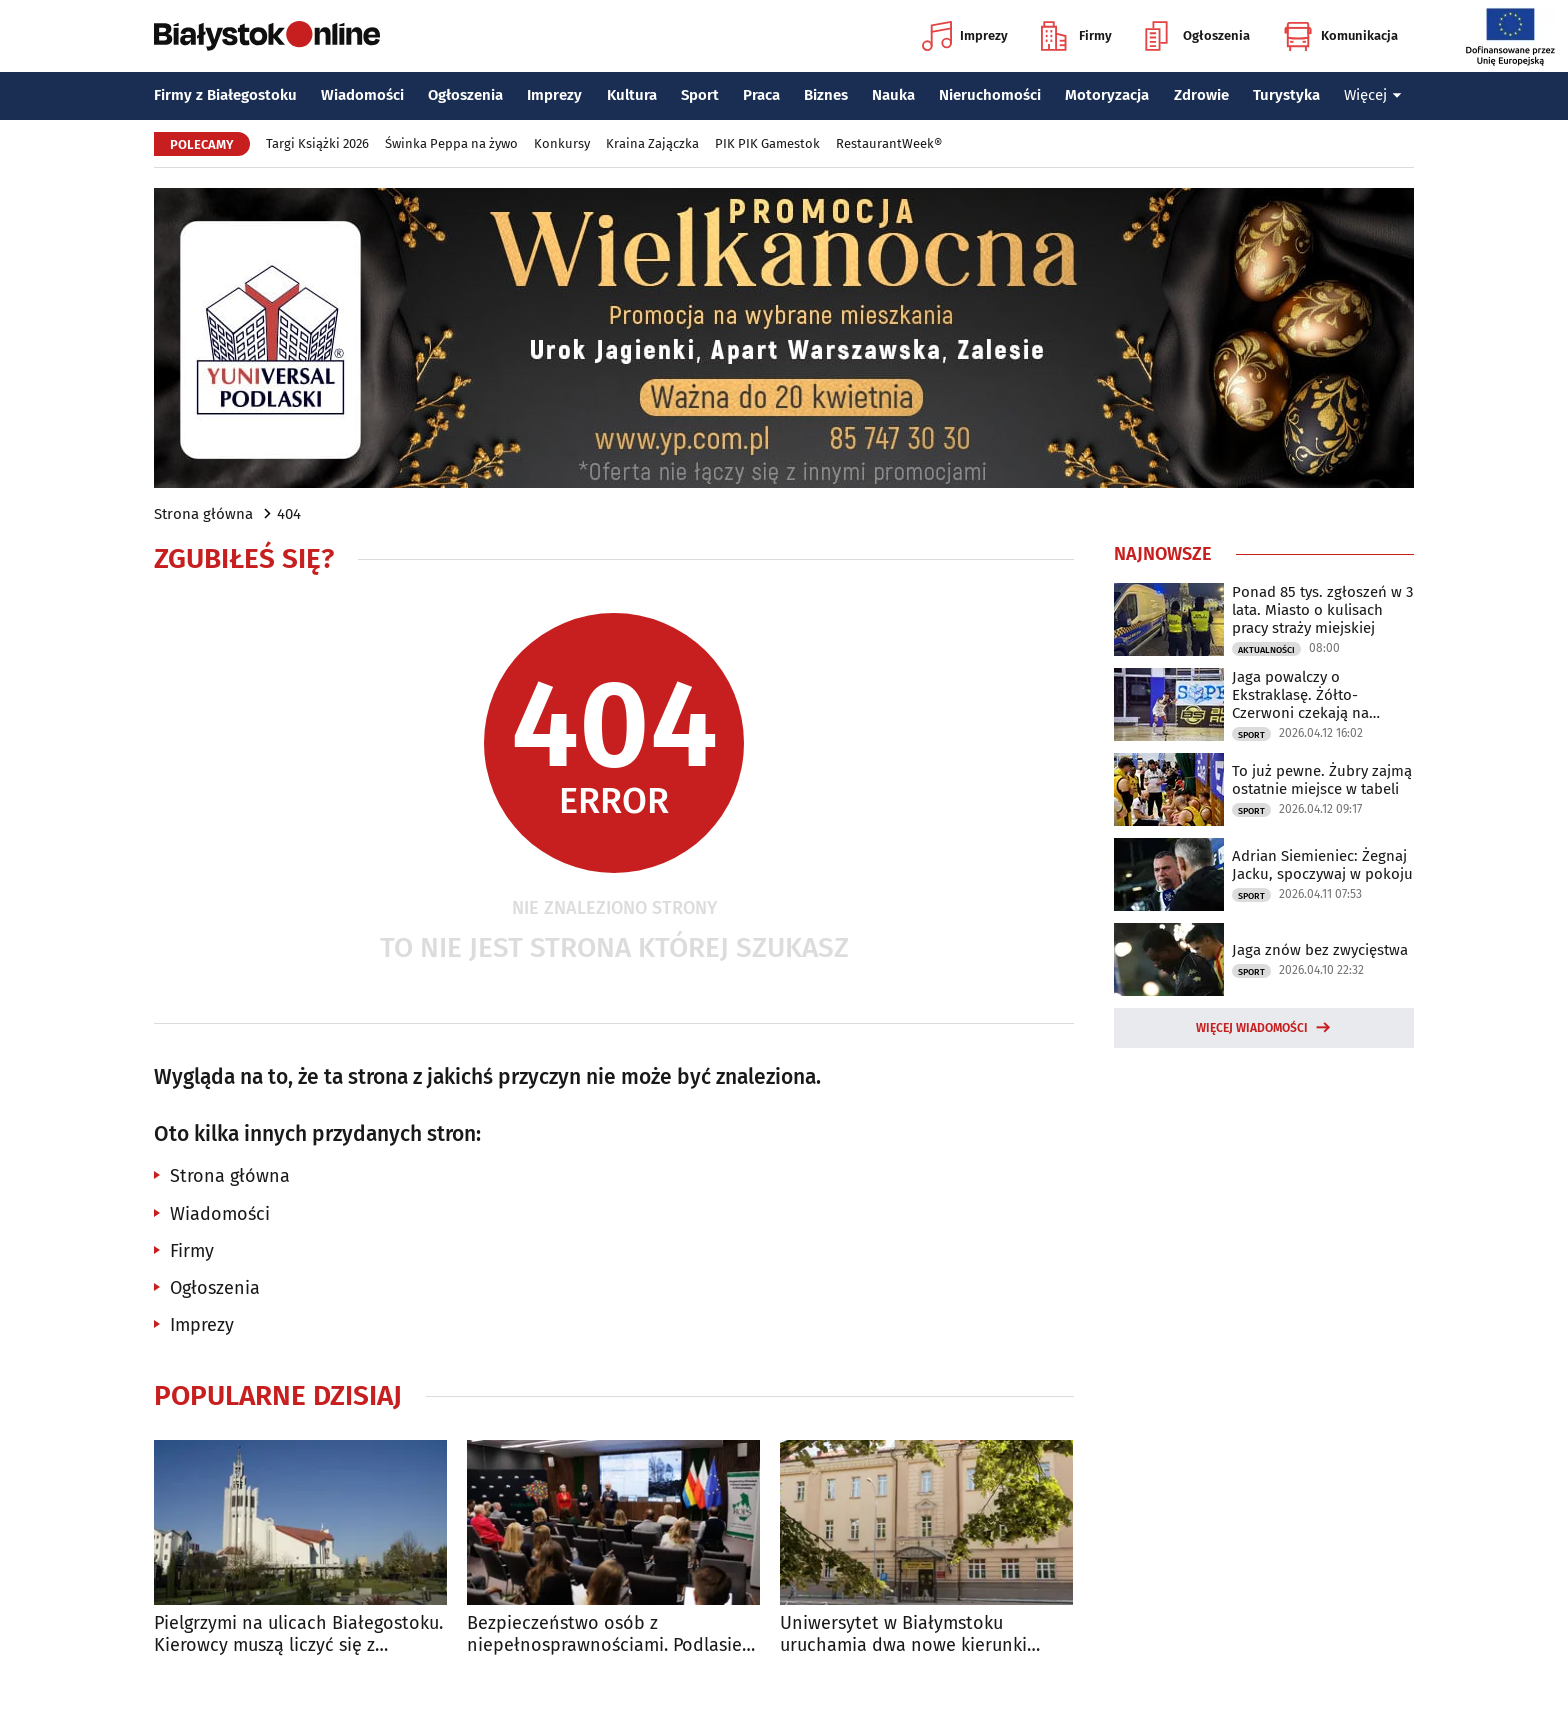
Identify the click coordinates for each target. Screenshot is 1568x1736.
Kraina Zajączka (652, 143)
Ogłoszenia (1197, 36)
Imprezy (965, 36)
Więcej (1373, 95)
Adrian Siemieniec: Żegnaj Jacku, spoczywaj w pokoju (1322, 865)
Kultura (632, 95)
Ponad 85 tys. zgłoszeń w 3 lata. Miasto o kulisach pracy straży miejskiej (1322, 610)
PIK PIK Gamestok (767, 143)
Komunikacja (1340, 36)
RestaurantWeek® (889, 143)
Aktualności (1266, 650)
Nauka (893, 95)
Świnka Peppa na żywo (451, 143)
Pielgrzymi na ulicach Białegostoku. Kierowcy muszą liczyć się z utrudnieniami (298, 1634)
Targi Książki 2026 (317, 143)
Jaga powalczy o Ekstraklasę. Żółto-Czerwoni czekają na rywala (1300, 695)
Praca (761, 95)
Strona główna (203, 514)
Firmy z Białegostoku (225, 95)
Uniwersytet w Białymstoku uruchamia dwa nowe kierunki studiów (903, 1634)
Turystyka (1286, 95)
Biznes (826, 95)
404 (289, 514)
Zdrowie (1201, 95)
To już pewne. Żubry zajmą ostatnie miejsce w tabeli (1322, 780)
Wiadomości (362, 95)
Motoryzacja (1107, 95)
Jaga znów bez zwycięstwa (1320, 950)
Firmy (1076, 36)
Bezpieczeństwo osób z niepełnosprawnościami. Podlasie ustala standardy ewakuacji (604, 1634)
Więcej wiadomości (1252, 1028)
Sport (700, 95)
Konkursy (562, 143)
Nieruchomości (990, 95)
